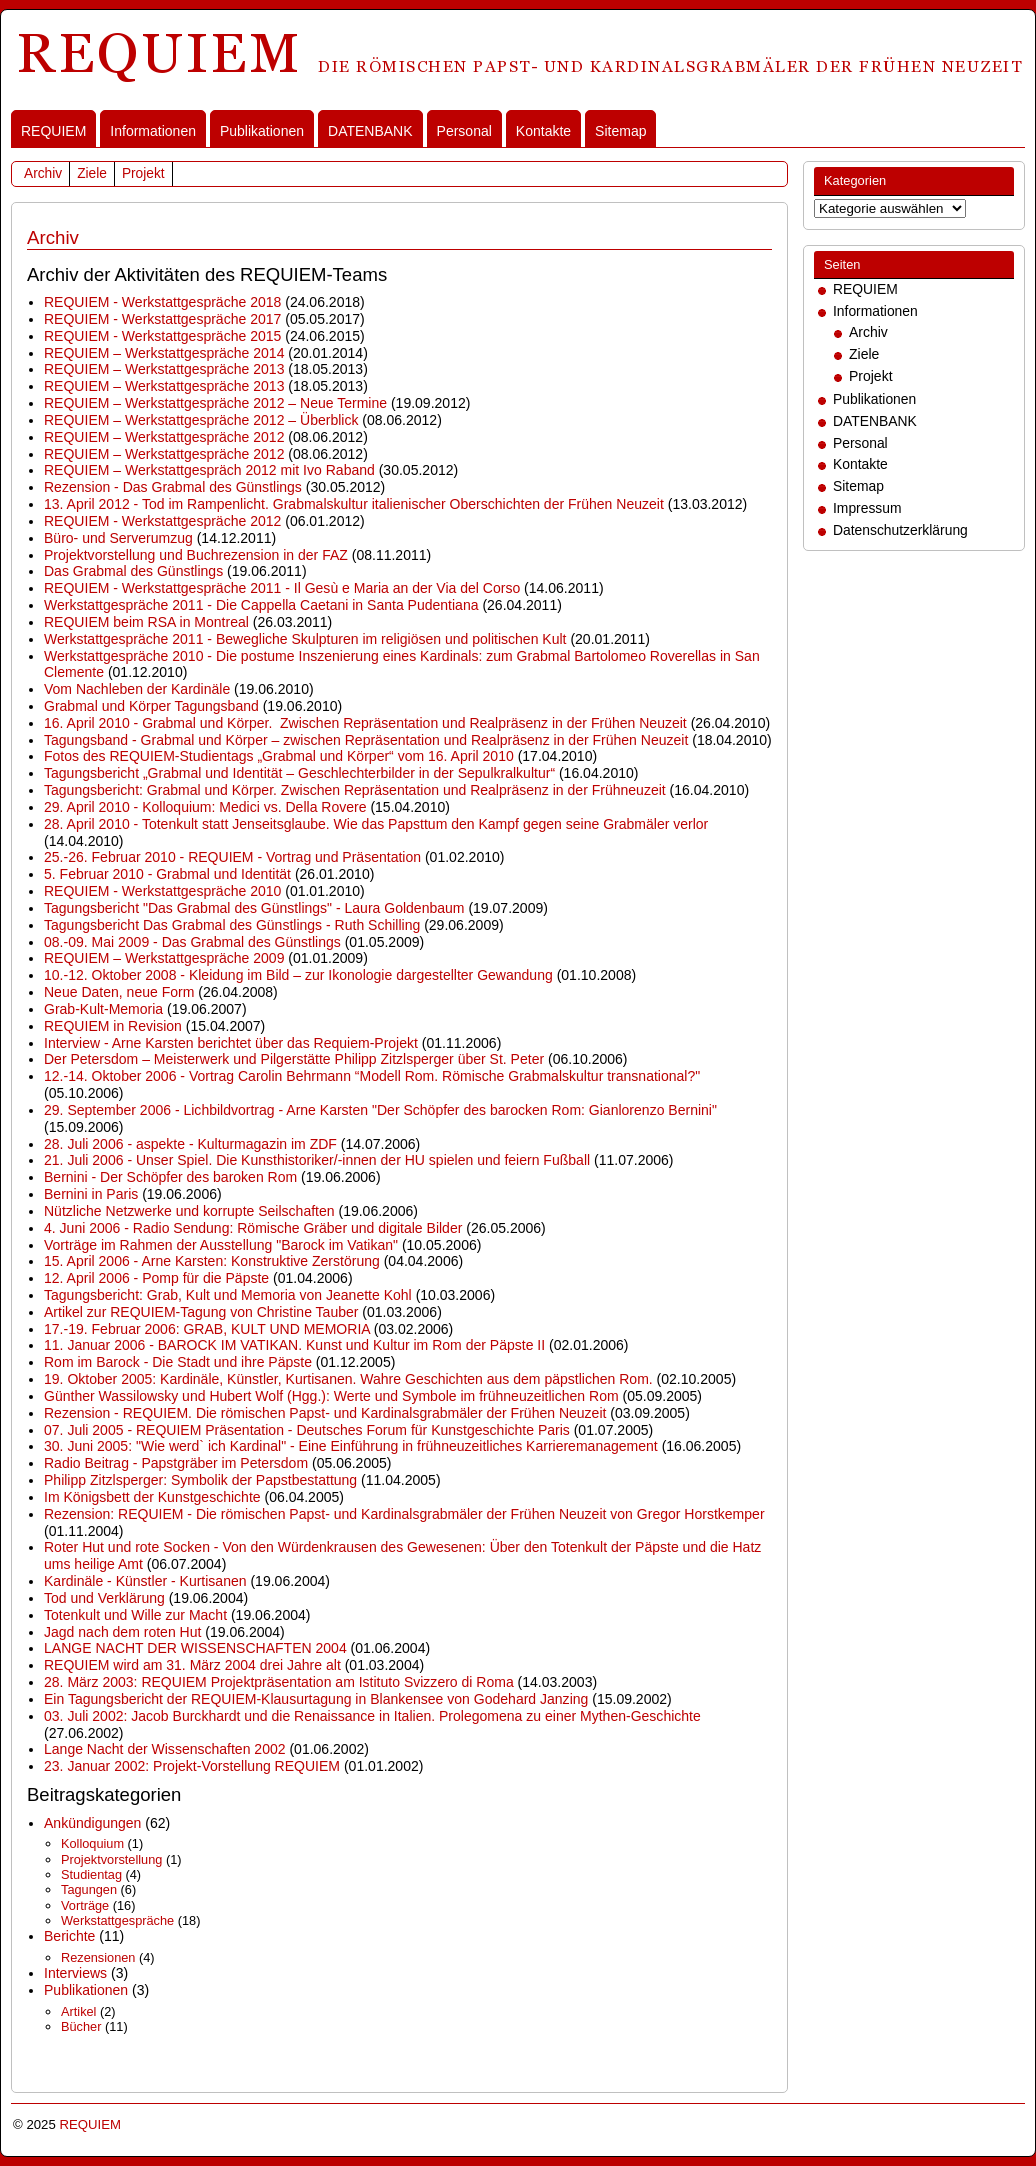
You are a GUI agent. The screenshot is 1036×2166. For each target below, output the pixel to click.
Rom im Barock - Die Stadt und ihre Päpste (178, 1362)
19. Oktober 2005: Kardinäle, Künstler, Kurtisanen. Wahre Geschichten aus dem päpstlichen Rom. (348, 1379)
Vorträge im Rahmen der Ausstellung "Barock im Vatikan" (221, 1245)
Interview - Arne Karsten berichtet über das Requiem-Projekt (231, 1043)
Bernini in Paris (91, 1194)
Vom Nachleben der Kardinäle (137, 689)
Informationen (153, 131)
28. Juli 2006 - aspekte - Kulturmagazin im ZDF (190, 1144)
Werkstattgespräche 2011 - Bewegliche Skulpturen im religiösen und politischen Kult (305, 639)
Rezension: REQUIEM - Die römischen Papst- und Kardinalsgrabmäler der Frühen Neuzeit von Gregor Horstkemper (404, 1514)
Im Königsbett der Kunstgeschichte (152, 1497)
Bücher (81, 2026)
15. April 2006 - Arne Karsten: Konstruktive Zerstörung (212, 1261)
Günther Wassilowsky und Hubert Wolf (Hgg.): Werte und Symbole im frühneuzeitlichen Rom (331, 1396)
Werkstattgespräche (117, 1920)
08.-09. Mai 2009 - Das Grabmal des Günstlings (192, 942)
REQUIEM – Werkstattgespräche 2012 (164, 437)
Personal (464, 131)
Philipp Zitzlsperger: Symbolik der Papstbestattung (200, 1480)
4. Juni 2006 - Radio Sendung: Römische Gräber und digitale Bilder (253, 1228)
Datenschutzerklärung (900, 530)
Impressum (867, 508)
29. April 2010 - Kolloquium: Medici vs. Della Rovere (205, 807)
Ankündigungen (92, 1823)
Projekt (143, 173)
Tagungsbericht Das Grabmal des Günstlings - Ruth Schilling (232, 925)
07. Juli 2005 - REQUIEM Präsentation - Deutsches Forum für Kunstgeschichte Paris (307, 1430)
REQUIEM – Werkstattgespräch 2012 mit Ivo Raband (209, 470)
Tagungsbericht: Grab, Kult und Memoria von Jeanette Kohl (228, 1295)
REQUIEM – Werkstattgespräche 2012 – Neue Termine (215, 403)
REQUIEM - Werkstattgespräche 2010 (162, 891)
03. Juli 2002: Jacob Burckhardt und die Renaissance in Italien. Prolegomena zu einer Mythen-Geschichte (372, 1716)
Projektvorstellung (111, 1859)
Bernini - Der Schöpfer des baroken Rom (170, 1177)
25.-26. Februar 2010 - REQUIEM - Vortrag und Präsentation (232, 857)
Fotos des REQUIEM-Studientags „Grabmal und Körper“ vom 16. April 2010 (279, 756)
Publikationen (262, 131)
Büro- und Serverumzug (118, 538)
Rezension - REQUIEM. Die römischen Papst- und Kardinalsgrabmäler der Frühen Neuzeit (325, 1413)
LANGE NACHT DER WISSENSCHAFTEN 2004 (195, 1648)
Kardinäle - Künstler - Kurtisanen (145, 1581)
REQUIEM (53, 131)
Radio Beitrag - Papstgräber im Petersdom (176, 1463)
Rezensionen (98, 1957)
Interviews (75, 1973)
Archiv (43, 173)
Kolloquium (92, 1843)
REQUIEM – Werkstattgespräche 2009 (164, 958)
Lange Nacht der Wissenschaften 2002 (165, 1749)
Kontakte (543, 131)
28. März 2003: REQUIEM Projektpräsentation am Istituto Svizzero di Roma (279, 1682)
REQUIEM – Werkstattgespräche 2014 (164, 353)
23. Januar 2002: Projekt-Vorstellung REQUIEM (192, 1766)
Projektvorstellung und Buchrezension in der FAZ (196, 555)
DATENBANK (370, 131)
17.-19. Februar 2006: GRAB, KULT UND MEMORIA (207, 1329)
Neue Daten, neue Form (119, 992)
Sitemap (620, 131)
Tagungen (89, 1889)
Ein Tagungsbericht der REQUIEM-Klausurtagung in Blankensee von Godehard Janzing (316, 1699)
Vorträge (85, 1905)
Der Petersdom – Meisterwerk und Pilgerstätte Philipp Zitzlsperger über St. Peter (294, 1059)
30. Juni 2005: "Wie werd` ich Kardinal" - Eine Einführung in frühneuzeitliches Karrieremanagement (351, 1446)
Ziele (92, 173)
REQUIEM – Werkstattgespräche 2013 (164, 369)
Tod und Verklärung (104, 1598)
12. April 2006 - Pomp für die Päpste (156, 1278)
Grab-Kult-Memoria (103, 1009)
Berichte (69, 1936)
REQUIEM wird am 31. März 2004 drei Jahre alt (192, 1665)
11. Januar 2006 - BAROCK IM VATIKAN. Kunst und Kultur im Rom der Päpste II (294, 1345)
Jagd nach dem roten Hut (122, 1632)
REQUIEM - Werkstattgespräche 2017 (162, 319)
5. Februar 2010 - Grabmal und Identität (167, 874)
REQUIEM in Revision (113, 1026)
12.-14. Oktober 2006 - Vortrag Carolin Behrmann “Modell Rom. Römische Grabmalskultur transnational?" (372, 1076)
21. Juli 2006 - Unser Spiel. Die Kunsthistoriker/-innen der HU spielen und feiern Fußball (317, 1160)
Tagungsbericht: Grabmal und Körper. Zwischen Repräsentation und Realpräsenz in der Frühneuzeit (355, 790)
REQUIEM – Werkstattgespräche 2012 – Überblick (201, 420)
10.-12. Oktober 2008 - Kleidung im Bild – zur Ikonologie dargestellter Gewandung (298, 975)
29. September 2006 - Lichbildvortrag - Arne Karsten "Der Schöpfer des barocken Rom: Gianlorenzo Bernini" (380, 1110)
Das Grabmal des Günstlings (133, 571)
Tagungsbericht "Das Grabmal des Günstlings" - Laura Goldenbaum (254, 908)
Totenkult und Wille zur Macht (135, 1615)
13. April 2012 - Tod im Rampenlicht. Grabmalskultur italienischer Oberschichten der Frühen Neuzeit (354, 504)
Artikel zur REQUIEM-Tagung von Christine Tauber (201, 1312)
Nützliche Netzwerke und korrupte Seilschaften (189, 1211)
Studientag (91, 1874)
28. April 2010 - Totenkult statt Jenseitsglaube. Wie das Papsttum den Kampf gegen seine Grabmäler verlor (376, 824)
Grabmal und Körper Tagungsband (151, 706)
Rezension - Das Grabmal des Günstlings (173, 487)
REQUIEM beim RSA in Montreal (146, 622)
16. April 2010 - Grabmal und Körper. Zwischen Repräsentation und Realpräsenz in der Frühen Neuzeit (365, 723)
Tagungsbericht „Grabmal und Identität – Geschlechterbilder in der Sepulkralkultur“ (299, 773)
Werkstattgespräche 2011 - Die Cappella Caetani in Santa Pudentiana (261, 605)
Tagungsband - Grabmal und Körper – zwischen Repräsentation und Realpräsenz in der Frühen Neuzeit (366, 740)
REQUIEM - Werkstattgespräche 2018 (162, 302)
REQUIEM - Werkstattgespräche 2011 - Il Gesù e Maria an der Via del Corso (282, 588)
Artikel (78, 2011)
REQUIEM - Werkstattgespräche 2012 (162, 521)
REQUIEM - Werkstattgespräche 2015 (162, 336)
